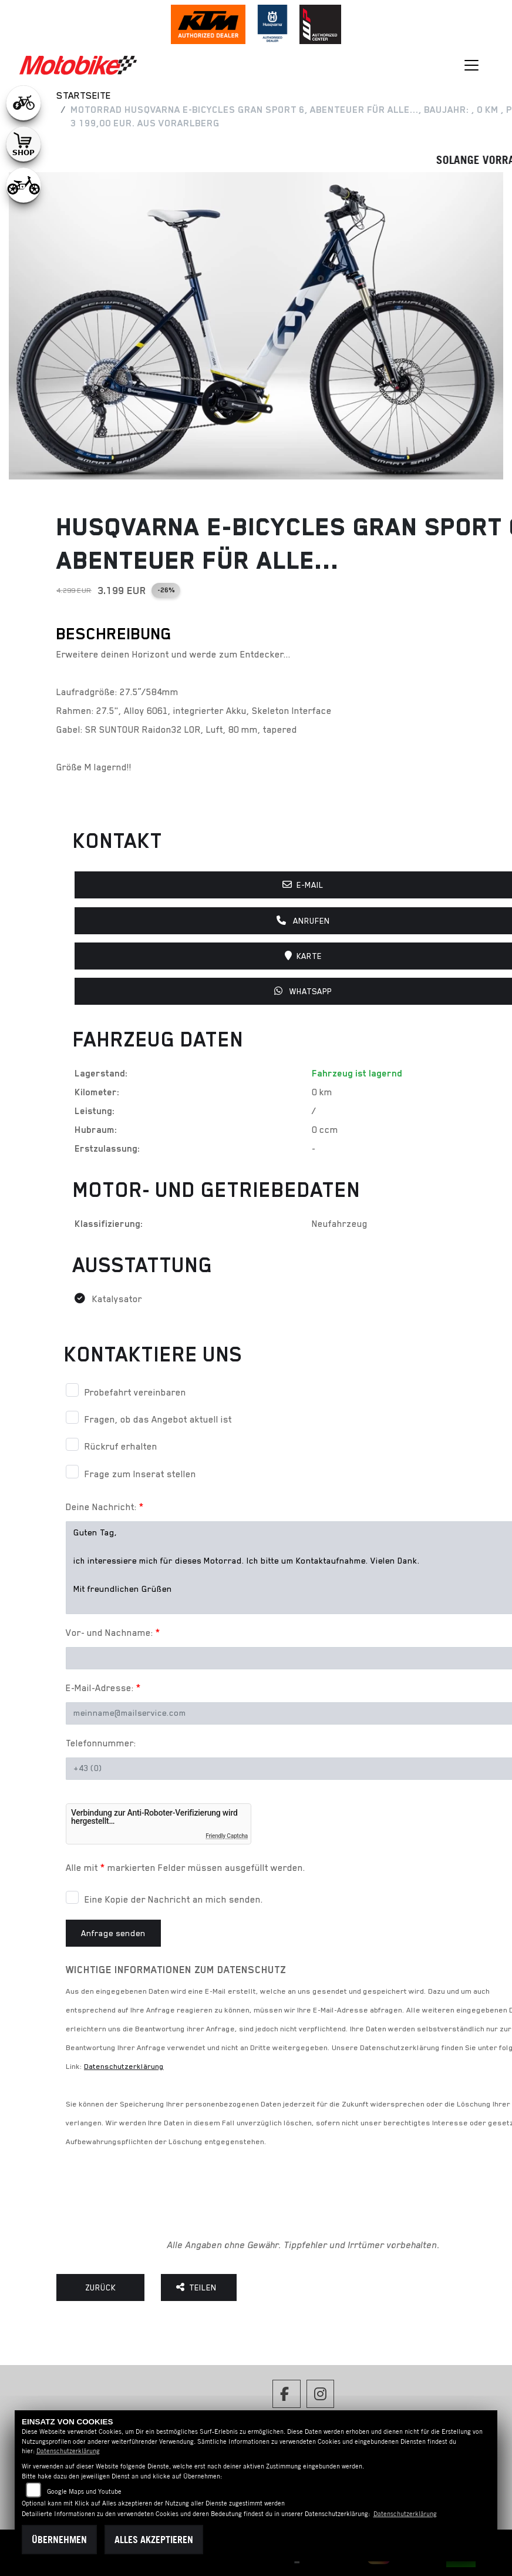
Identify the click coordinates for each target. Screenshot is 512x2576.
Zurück (101, 2287)
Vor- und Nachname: (113, 1633)
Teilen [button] (198, 2287)
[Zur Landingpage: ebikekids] (23, 185)
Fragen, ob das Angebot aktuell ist (158, 1419)
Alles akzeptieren (153, 2539)
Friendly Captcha (227, 1836)
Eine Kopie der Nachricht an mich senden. (174, 1899)
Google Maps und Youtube (84, 2491)
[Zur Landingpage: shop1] (23, 144)
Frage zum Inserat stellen (140, 1474)
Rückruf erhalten (121, 1446)
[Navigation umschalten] (472, 65)
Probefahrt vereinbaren (135, 1392)
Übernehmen (59, 2539)
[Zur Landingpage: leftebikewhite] (23, 102)
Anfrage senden (113, 1933)
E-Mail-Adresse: (103, 1688)
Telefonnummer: (101, 1743)
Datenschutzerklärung (124, 2066)
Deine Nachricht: (105, 1507)
